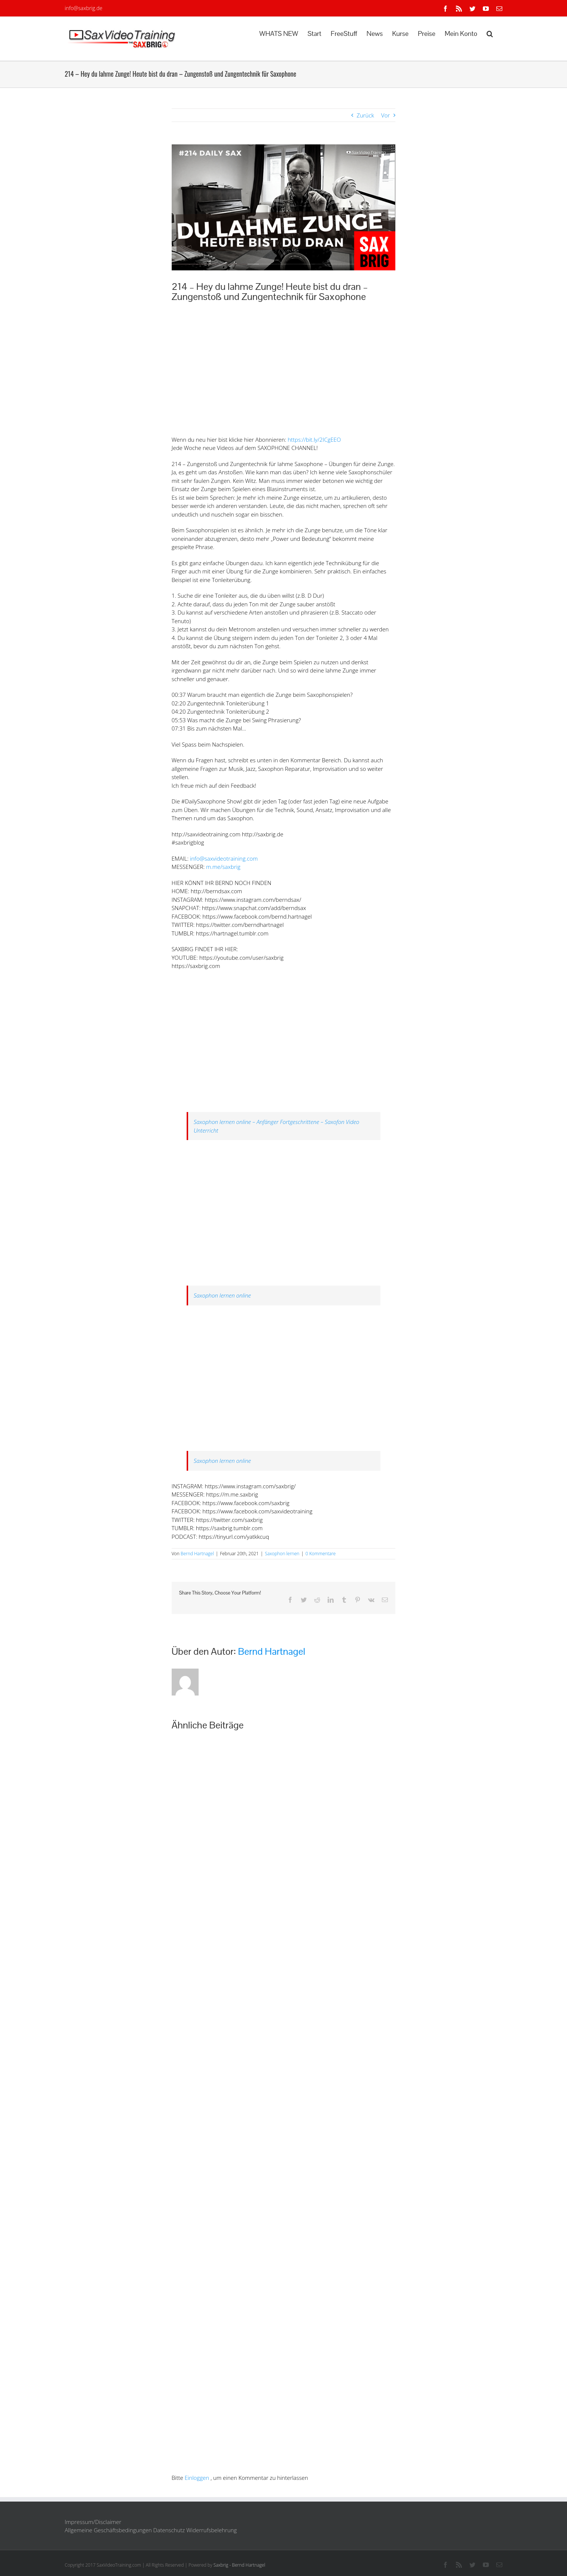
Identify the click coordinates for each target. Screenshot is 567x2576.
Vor (385, 115)
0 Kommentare (320, 1553)
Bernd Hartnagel (197, 1553)
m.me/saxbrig (223, 866)
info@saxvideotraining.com (224, 858)
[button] (490, 33)
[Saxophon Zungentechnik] (284, 207)
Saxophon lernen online (222, 1295)
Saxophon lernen (282, 1553)
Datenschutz (169, 2530)
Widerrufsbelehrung (211, 2530)
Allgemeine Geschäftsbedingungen (108, 2530)
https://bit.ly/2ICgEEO (314, 439)
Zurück (365, 115)
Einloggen (197, 2477)
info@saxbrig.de (83, 8)
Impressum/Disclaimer (93, 2522)
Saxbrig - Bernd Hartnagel (240, 2565)
